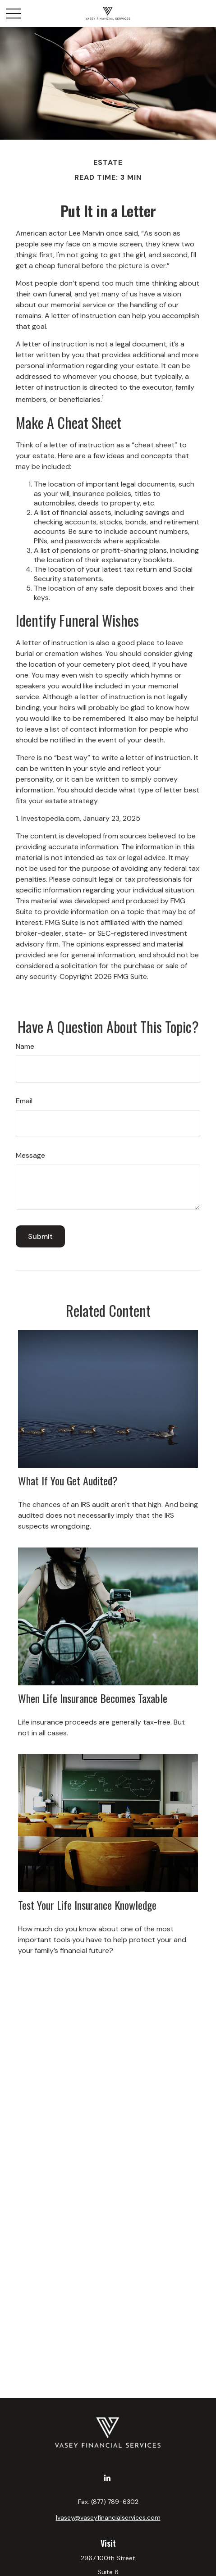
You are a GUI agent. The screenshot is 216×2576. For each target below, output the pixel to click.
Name (25, 1046)
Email (24, 1101)
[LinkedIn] (107, 2478)
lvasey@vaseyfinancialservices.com (108, 2517)
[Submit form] (40, 1236)
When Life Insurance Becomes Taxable (92, 1698)
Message (30, 1155)
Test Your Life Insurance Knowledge (87, 1905)
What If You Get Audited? (68, 1480)
